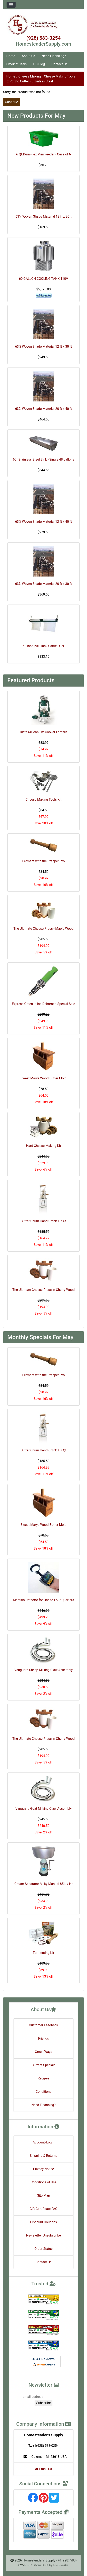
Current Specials (43, 2065)
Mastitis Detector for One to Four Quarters (43, 1600)
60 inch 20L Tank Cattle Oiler (43, 646)
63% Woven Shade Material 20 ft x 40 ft (43, 409)
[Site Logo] (43, 25)
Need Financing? (54, 56)
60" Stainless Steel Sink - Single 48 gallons (43, 459)
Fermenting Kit (43, 1953)
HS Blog (39, 64)
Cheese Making (29, 76)
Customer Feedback (43, 2025)
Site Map (43, 2195)
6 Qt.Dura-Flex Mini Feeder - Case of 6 (43, 154)
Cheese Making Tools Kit (43, 799)
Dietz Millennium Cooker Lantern (43, 732)
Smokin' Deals (16, 64)
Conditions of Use (43, 2182)
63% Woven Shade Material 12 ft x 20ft (44, 216)
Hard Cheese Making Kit (43, 1146)
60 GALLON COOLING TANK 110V (43, 279)
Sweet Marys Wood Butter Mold (43, 1078)
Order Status (43, 2249)
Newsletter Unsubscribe (43, 2235)
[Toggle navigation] (11, 5)
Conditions (43, 2092)
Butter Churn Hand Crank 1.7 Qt (43, 1221)
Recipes (43, 2078)
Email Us (43, 2469)
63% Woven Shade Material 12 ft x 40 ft (43, 522)
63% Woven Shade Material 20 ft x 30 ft (43, 584)
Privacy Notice (43, 2169)
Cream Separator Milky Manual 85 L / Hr (43, 1884)
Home (10, 56)
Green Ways (43, 2052)
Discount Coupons (43, 2222)
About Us (28, 56)
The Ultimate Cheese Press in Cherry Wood (43, 1290)
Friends (43, 2038)
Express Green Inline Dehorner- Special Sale (43, 1004)
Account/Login (43, 2142)
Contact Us (59, 64)
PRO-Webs (61, 2565)
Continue (11, 102)
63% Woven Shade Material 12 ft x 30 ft (43, 346)
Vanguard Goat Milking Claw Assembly (43, 1809)
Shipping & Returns (43, 2156)
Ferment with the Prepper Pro (43, 861)
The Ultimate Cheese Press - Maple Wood (43, 929)
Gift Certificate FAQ (44, 2209)
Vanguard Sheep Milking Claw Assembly (43, 1670)
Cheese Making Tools (59, 76)
